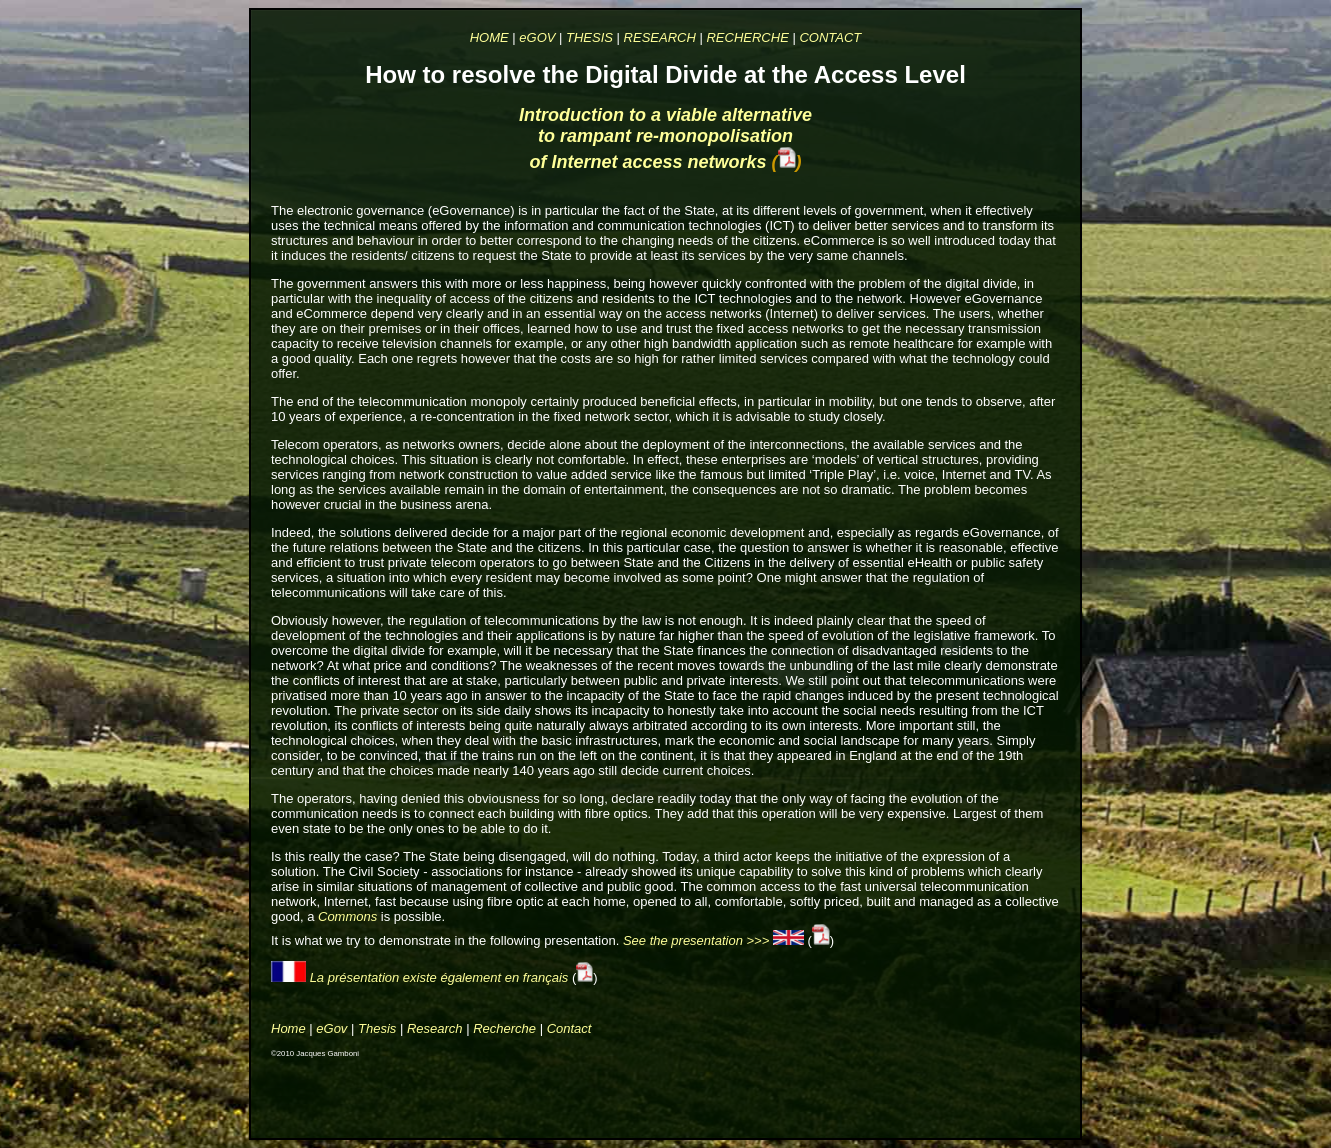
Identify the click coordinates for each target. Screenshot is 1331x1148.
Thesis (377, 1028)
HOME (489, 37)
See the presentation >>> (698, 940)
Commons (347, 916)
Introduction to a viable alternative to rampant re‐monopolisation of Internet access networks (665, 138)
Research (435, 1028)
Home (288, 1028)
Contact (569, 1028)
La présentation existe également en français (439, 977)
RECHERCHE (747, 37)
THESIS (589, 37)
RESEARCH (660, 37)
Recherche (504, 1028)
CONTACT (830, 37)
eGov (331, 1028)
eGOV (537, 37)
